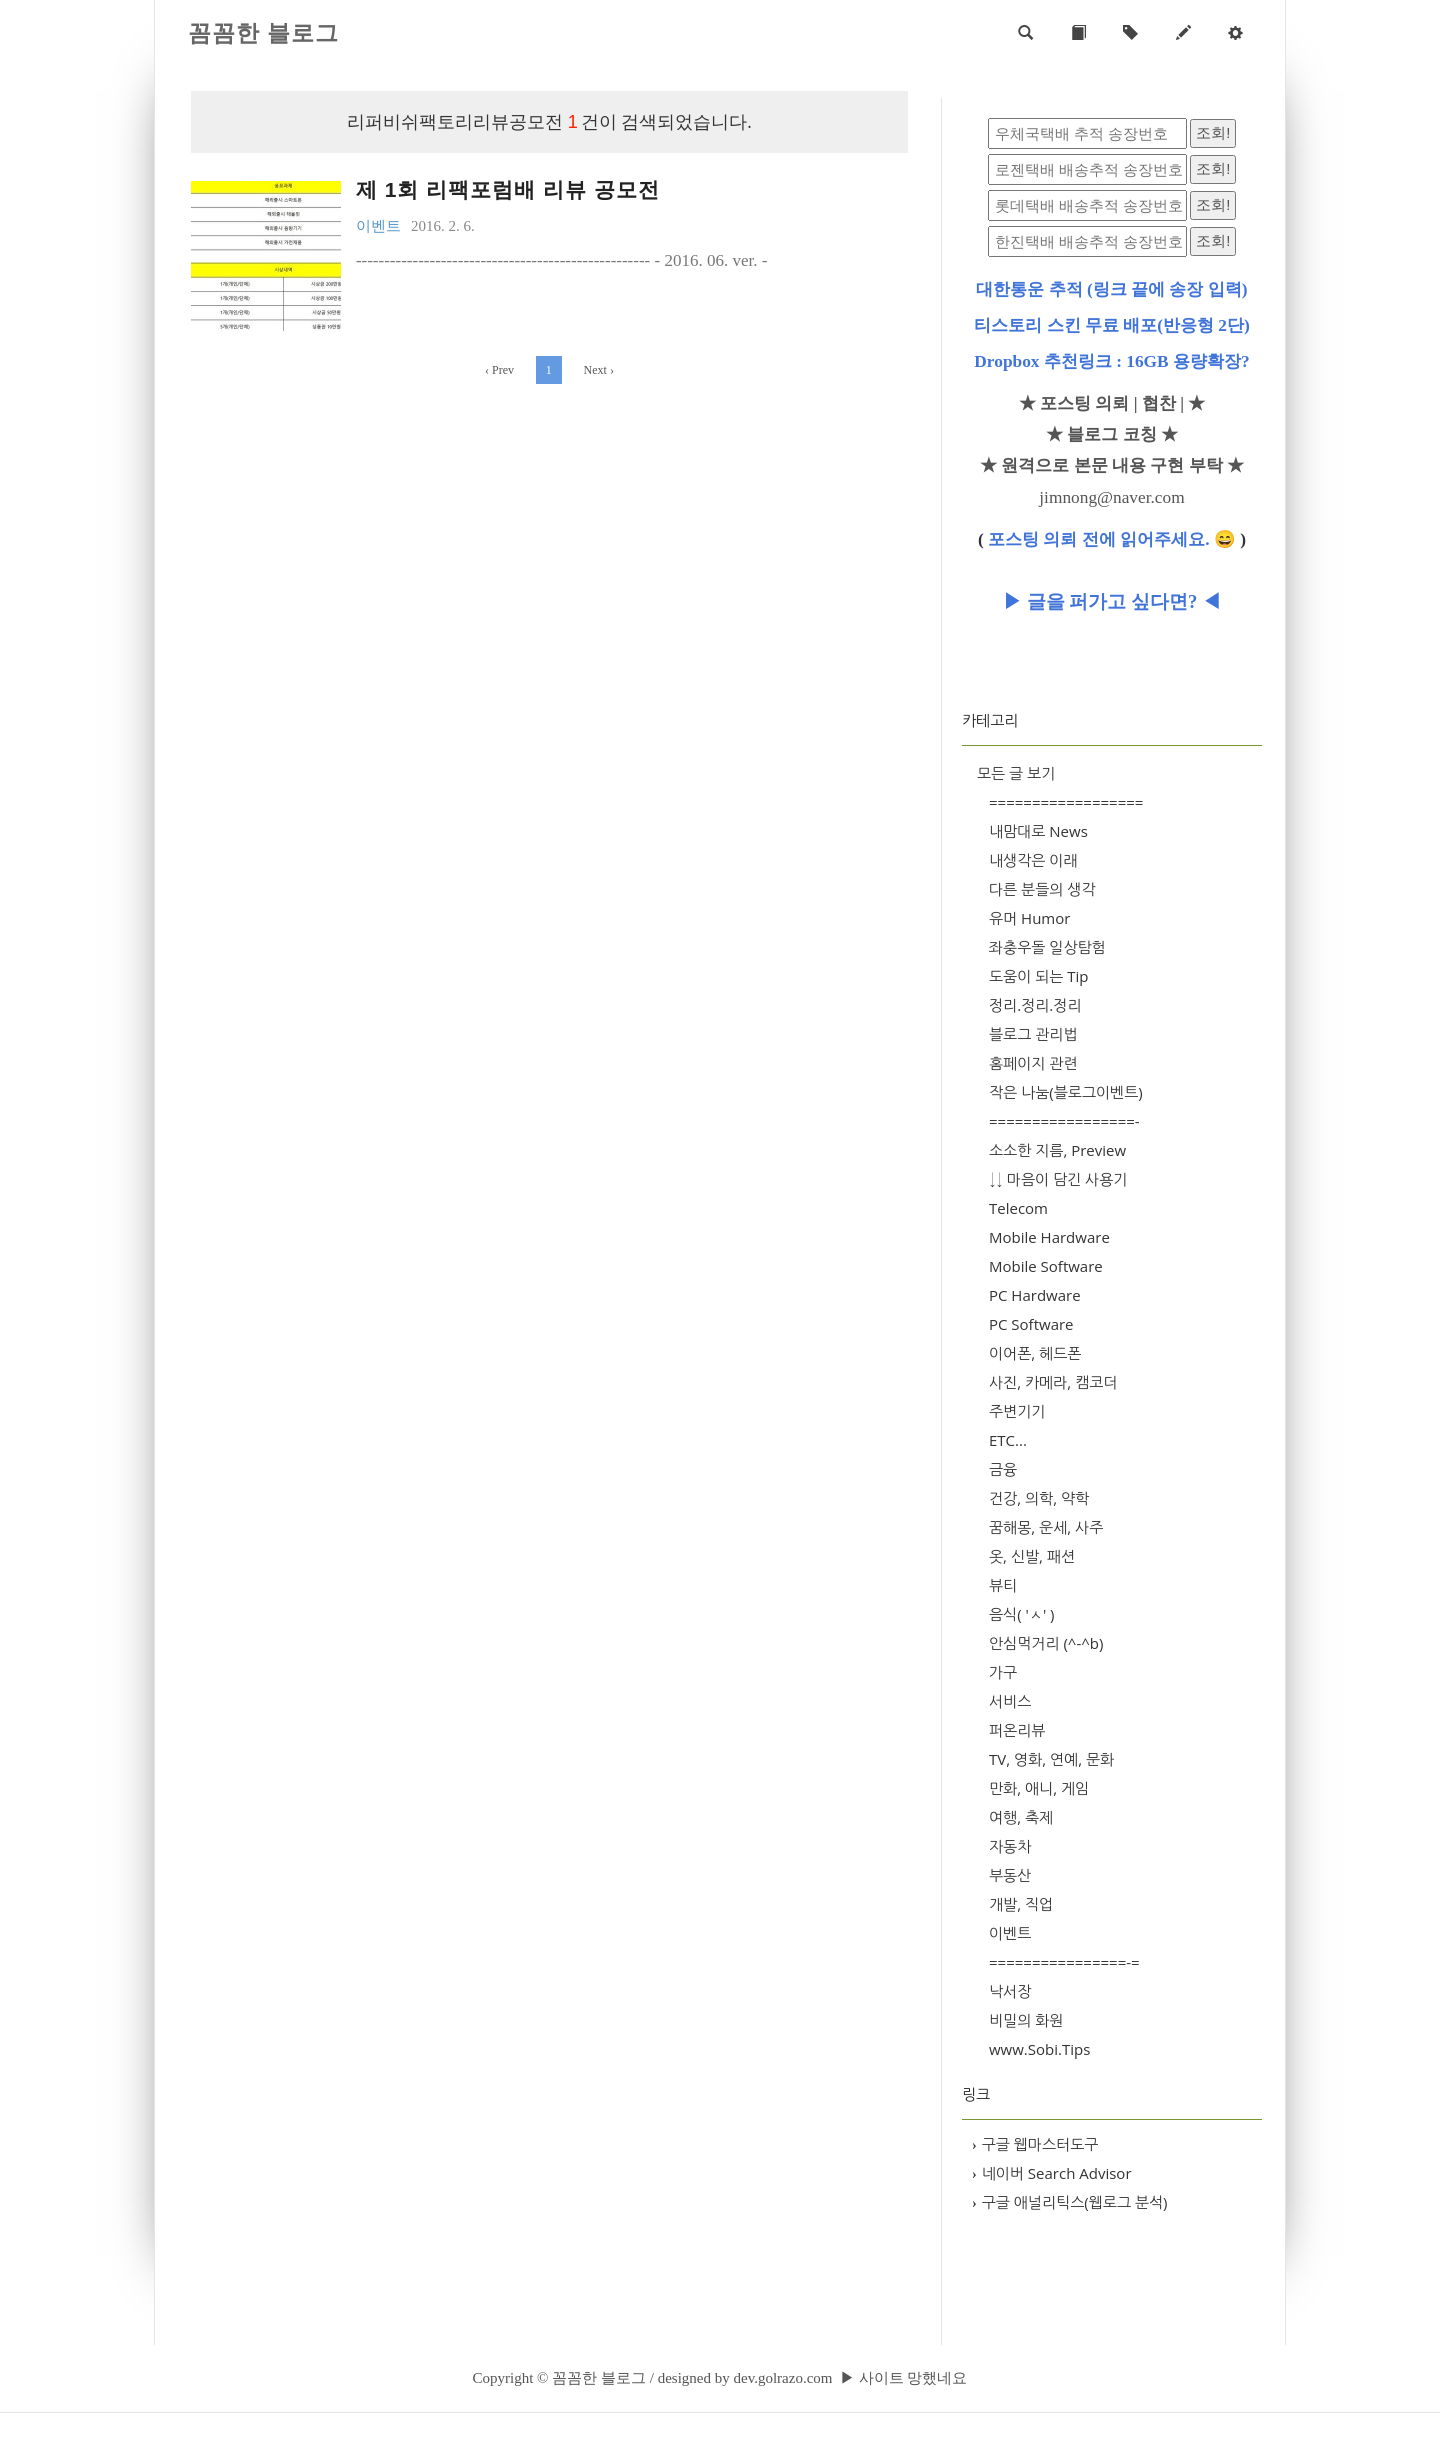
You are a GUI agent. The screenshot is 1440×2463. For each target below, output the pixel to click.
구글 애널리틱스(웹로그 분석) (1070, 2202)
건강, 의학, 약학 (1039, 1498)
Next (599, 370)
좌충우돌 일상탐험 (1047, 947)
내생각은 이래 (1033, 860)
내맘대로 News (1038, 831)
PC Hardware (1035, 1295)
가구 (1003, 1672)
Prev (499, 370)
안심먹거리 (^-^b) (1046, 1643)
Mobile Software (1046, 1266)
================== (1066, 802)
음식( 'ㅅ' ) (1022, 1614)
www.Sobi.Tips (1039, 2049)
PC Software (1031, 1324)
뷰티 (1003, 1585)
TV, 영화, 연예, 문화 (1051, 1759)
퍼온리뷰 (1017, 1730)
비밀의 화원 (1026, 2020)
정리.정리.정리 (1035, 1005)
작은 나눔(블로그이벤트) (1066, 1092)
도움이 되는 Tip (1039, 976)
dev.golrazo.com (782, 2378)
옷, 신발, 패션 (1032, 1556)
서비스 (1010, 1701)
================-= (1064, 1962)
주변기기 (1017, 1411)
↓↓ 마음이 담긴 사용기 (1058, 1179)
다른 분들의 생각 (1042, 889)
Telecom (1018, 1208)
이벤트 (1010, 1933)
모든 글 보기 (1016, 773)
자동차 (1010, 1846)
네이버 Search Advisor (1052, 2173)
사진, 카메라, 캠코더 (1053, 1382)
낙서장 (1010, 1991)
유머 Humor (1029, 918)
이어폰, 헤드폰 (1035, 1353)
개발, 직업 (1021, 1904)
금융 (1003, 1469)
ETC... (1008, 1440)
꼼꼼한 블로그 (263, 33)
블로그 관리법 (1033, 1034)
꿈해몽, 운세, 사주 (1046, 1527)
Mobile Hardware (1049, 1237)
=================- (1064, 1121)
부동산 (1010, 1875)
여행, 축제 (1021, 1817)
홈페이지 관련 (1033, 1063)
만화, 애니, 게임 (1039, 1788)
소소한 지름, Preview (1057, 1150)
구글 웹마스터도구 (1035, 2144)
